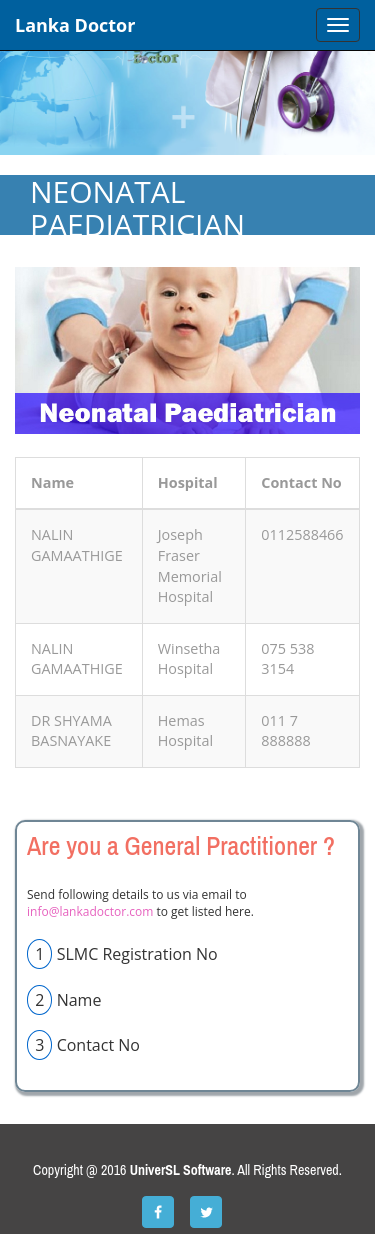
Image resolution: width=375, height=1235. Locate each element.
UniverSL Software (181, 1170)
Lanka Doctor (75, 25)
